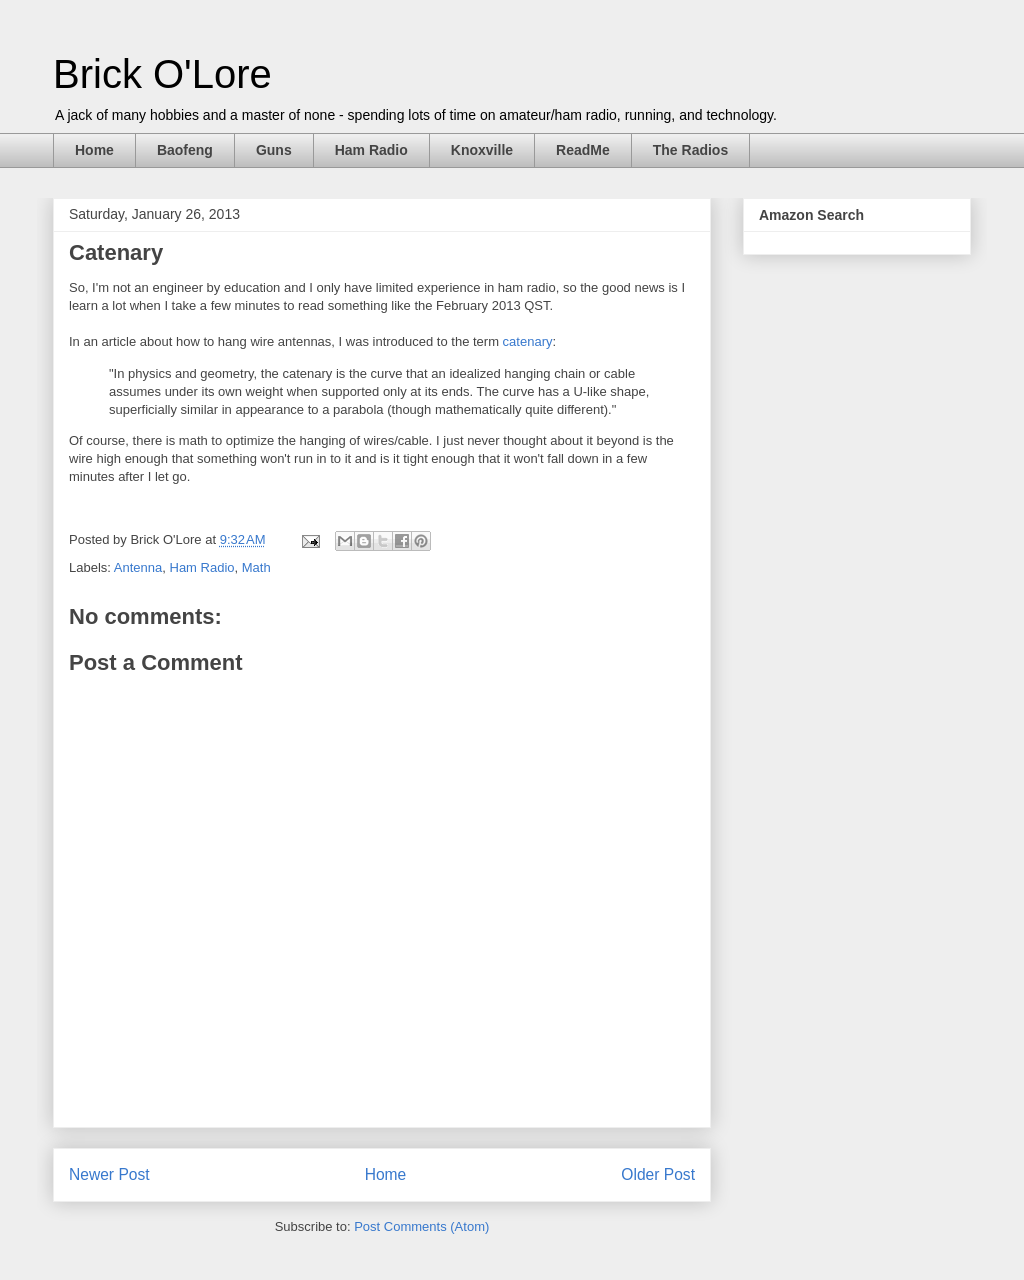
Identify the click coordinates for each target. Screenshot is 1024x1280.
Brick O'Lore (162, 74)
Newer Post (109, 1174)
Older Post (658, 1174)
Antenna (138, 567)
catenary (528, 341)
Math (256, 567)
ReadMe (583, 150)
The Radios (690, 150)
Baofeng (185, 150)
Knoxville (482, 150)
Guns (274, 150)
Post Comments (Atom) (421, 1226)
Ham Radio (371, 150)
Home (94, 150)
